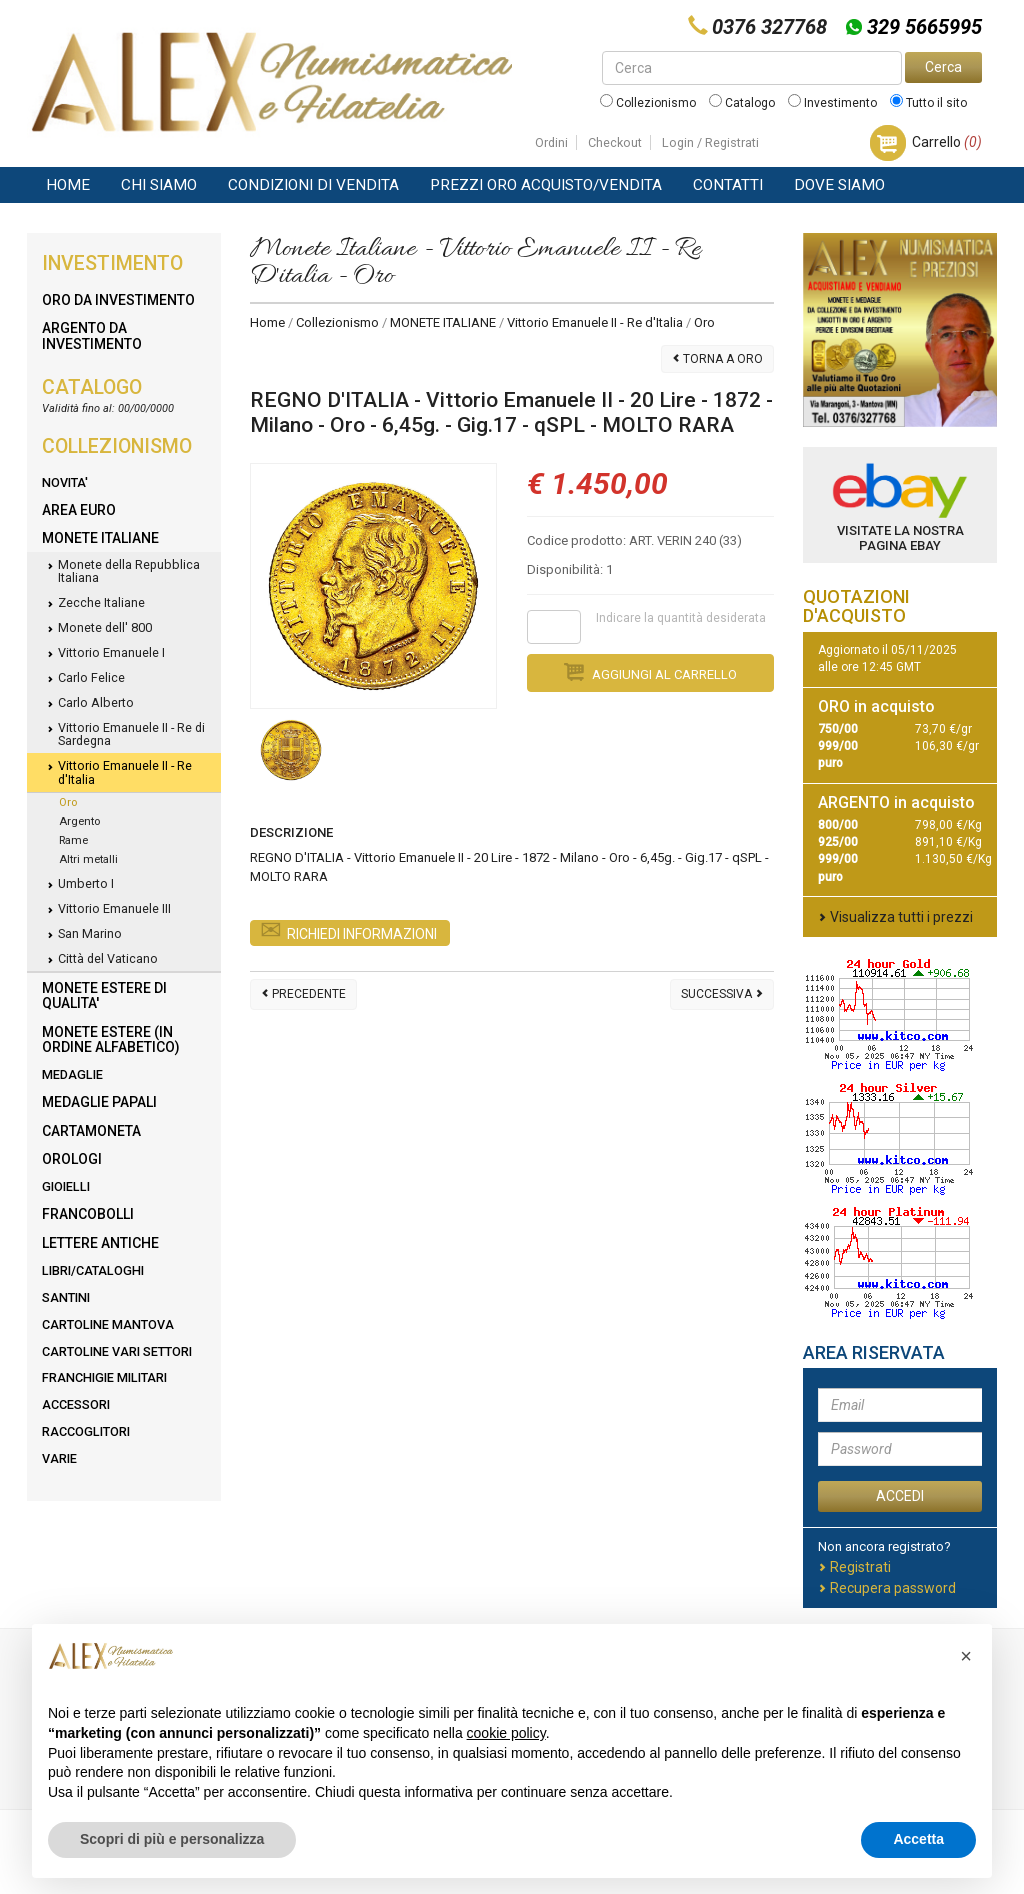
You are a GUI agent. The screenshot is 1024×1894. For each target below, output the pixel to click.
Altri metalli (88, 859)
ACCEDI (900, 1496)
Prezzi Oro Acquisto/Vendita (546, 185)
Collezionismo (648, 103)
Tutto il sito (928, 103)
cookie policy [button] (506, 1733)
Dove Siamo (839, 185)
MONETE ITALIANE (443, 322)
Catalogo (742, 103)
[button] (966, 1656)
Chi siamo (159, 185)
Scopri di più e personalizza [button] (172, 1839)
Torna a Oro (717, 359)
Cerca (943, 67)
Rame (73, 840)
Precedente (303, 994)
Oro (68, 802)
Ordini (551, 142)
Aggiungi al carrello (650, 672)
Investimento (832, 103)
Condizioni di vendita (313, 185)
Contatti (728, 185)
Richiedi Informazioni (348, 934)
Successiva (722, 994)
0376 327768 (769, 27)
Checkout (615, 142)
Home (68, 185)
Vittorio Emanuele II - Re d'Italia (595, 322)
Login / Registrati (710, 142)
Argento (79, 821)
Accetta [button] (918, 1839)
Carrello (947, 142)
